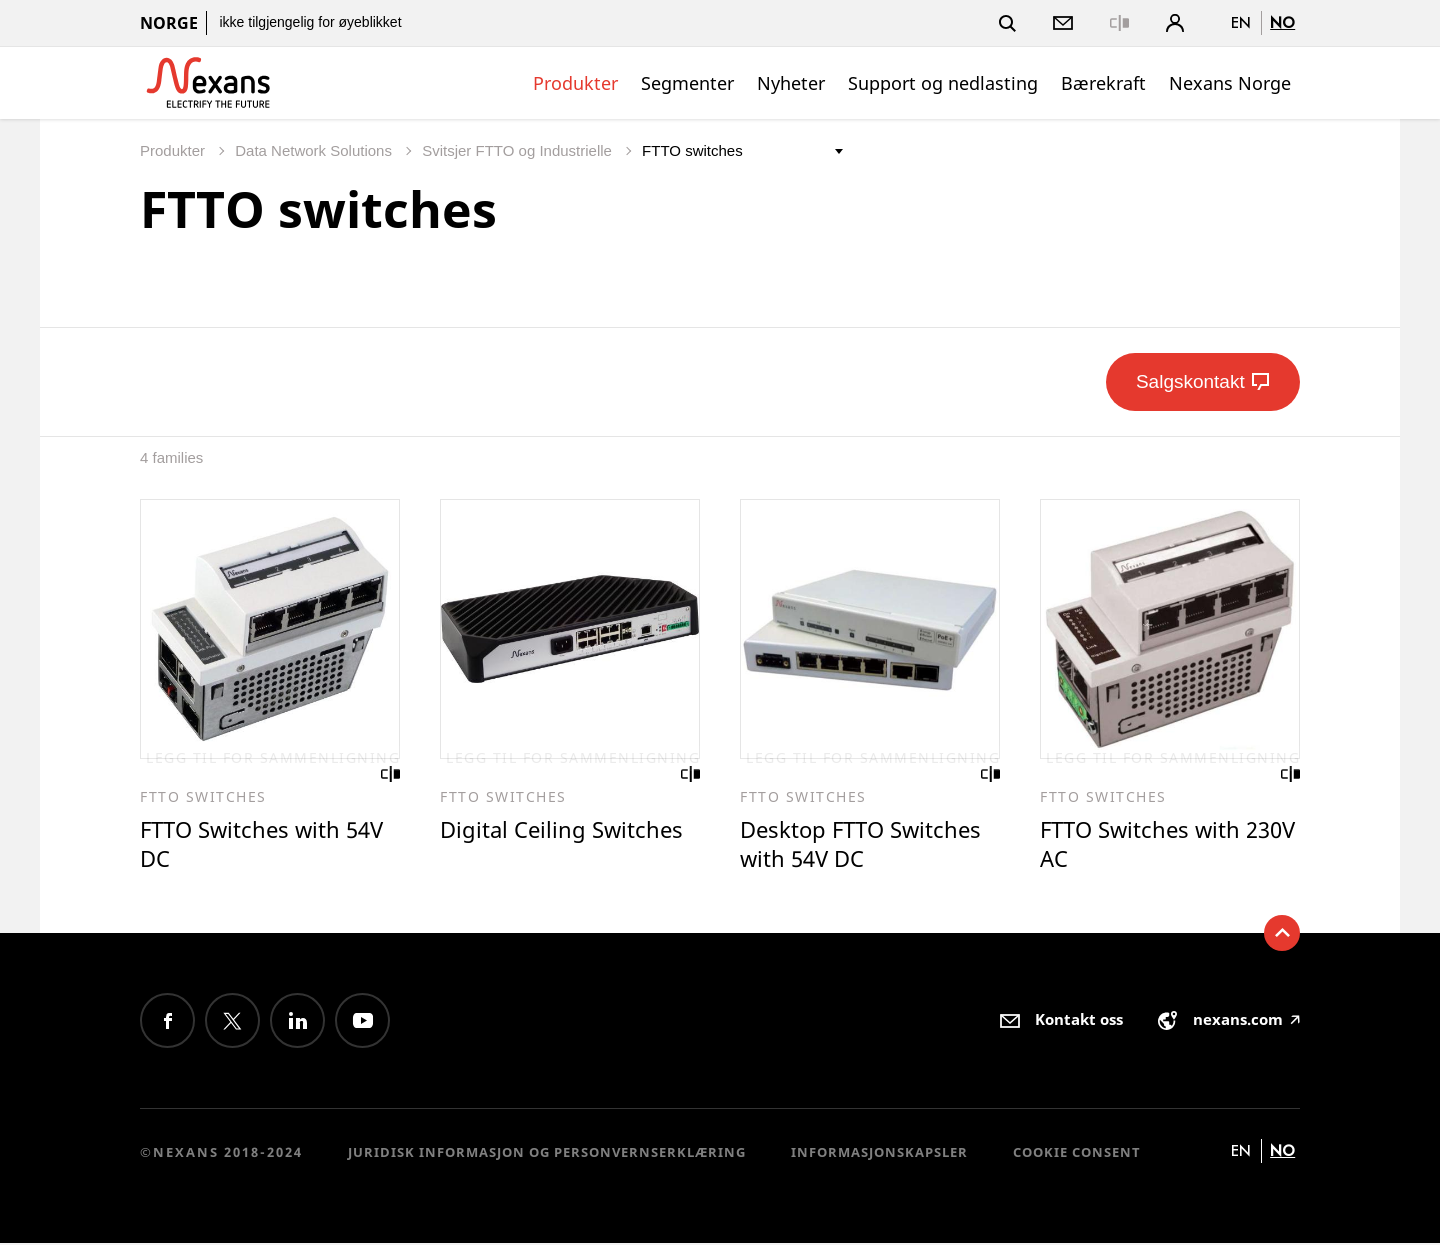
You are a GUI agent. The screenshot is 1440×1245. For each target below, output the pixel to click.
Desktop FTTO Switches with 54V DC (865, 845)
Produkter (575, 83)
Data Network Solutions (315, 150)
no (1282, 22)
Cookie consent (1077, 1153)
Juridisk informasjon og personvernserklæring (547, 1153)
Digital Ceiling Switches (565, 831)
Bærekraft (1103, 83)
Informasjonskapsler (879, 1153)
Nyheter (791, 83)
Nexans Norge (1230, 83)
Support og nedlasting (943, 83)
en (1241, 22)
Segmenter (687, 83)
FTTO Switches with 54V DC (267, 845)
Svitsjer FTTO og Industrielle (519, 150)
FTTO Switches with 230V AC (1144, 845)
